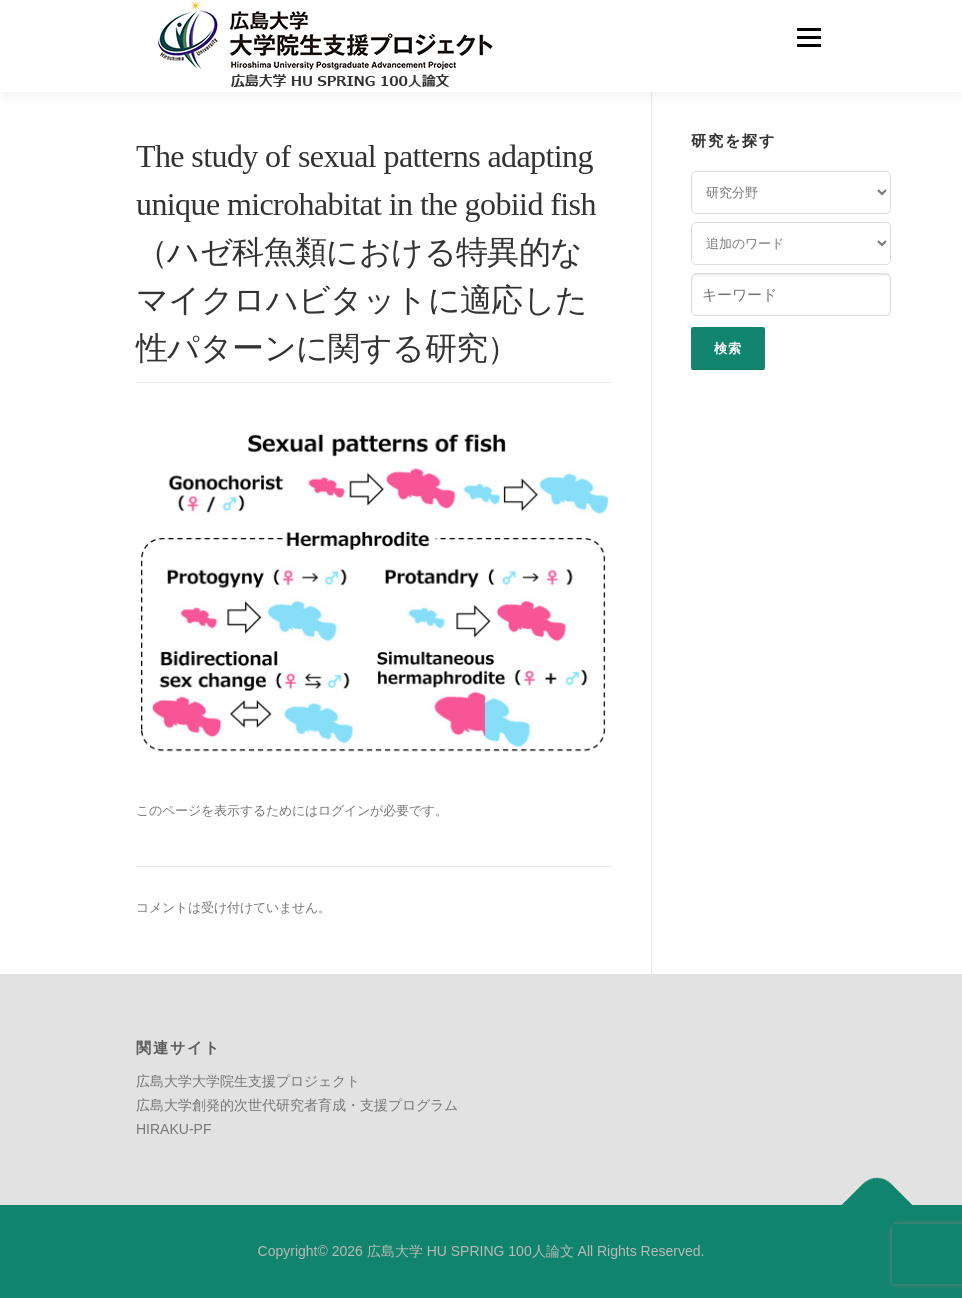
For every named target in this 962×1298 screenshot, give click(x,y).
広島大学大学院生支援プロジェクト (248, 1081)
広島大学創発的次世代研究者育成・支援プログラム (297, 1105)
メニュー (808, 37)
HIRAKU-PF (173, 1129)
